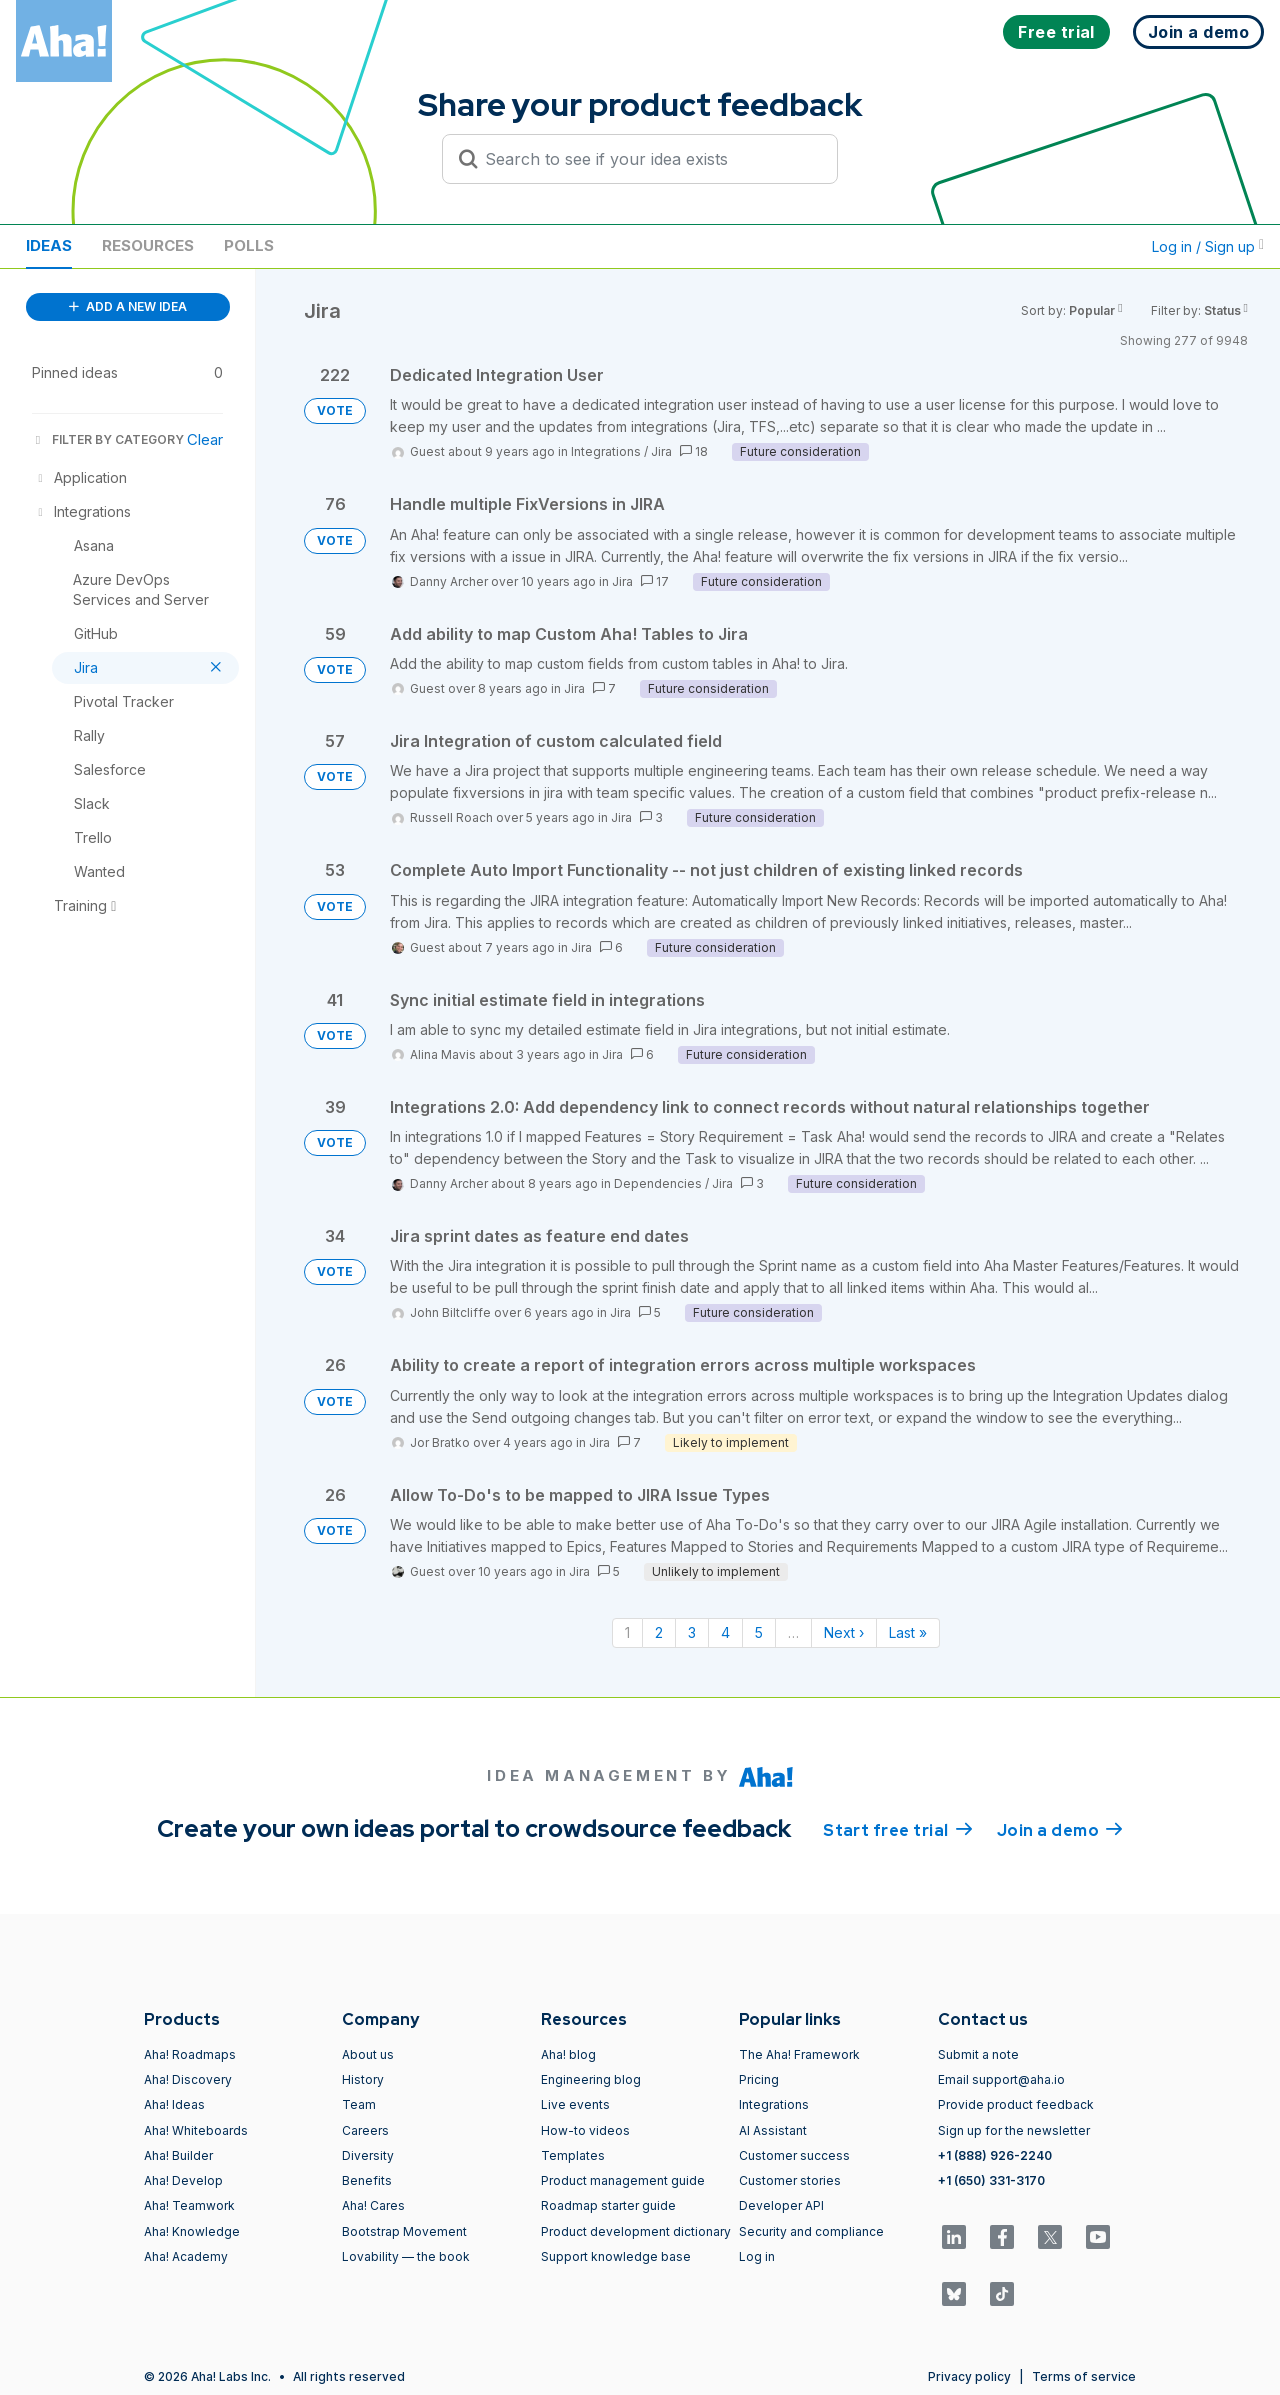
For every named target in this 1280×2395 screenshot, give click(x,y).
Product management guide (623, 2180)
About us (368, 2054)
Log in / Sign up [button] (1208, 246)
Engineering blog (591, 2079)
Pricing (759, 2079)
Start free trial (898, 1829)
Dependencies (658, 1183)
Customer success (794, 2155)
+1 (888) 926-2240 (995, 2155)
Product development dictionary (636, 2231)
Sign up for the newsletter (1014, 2130)
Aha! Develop (183, 2180)
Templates (573, 2155)
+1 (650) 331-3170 (991, 2180)
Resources (148, 245)
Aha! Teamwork (189, 2205)
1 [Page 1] (627, 1632)
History (363, 2079)
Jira (661, 451)
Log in (757, 2256)
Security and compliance (811, 2231)
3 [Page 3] (692, 1632)
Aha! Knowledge (192, 2231)
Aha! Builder (178, 2155)
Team (359, 2104)
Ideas (49, 245)
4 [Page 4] (725, 1632)
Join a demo (1060, 1829)
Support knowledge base (616, 2256)
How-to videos (585, 2130)
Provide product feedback (1016, 2104)
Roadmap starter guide (608, 2205)
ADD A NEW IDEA (128, 306)
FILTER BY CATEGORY (108, 439)
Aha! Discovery (188, 2079)
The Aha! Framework (799, 2054)
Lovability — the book (406, 2256)
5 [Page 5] (759, 1632)
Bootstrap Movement (404, 2231)
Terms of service (1084, 2376)
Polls (249, 245)
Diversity (368, 2155)
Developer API (781, 2205)
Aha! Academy (186, 2256)
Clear (205, 439)
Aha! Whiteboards (196, 2130)
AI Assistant (773, 2130)
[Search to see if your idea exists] (649, 159)
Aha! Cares (373, 2205)
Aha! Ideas (174, 2104)
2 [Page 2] (659, 1632)
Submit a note (978, 2054)
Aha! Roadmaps (190, 2054)
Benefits (367, 2180)
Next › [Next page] (844, 1632)
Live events (575, 2104)
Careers (365, 2130)
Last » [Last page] (908, 1632)
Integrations (606, 451)
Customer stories (790, 2180)
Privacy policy (969, 2376)
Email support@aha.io (1001, 2079)
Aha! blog (568, 2054)
